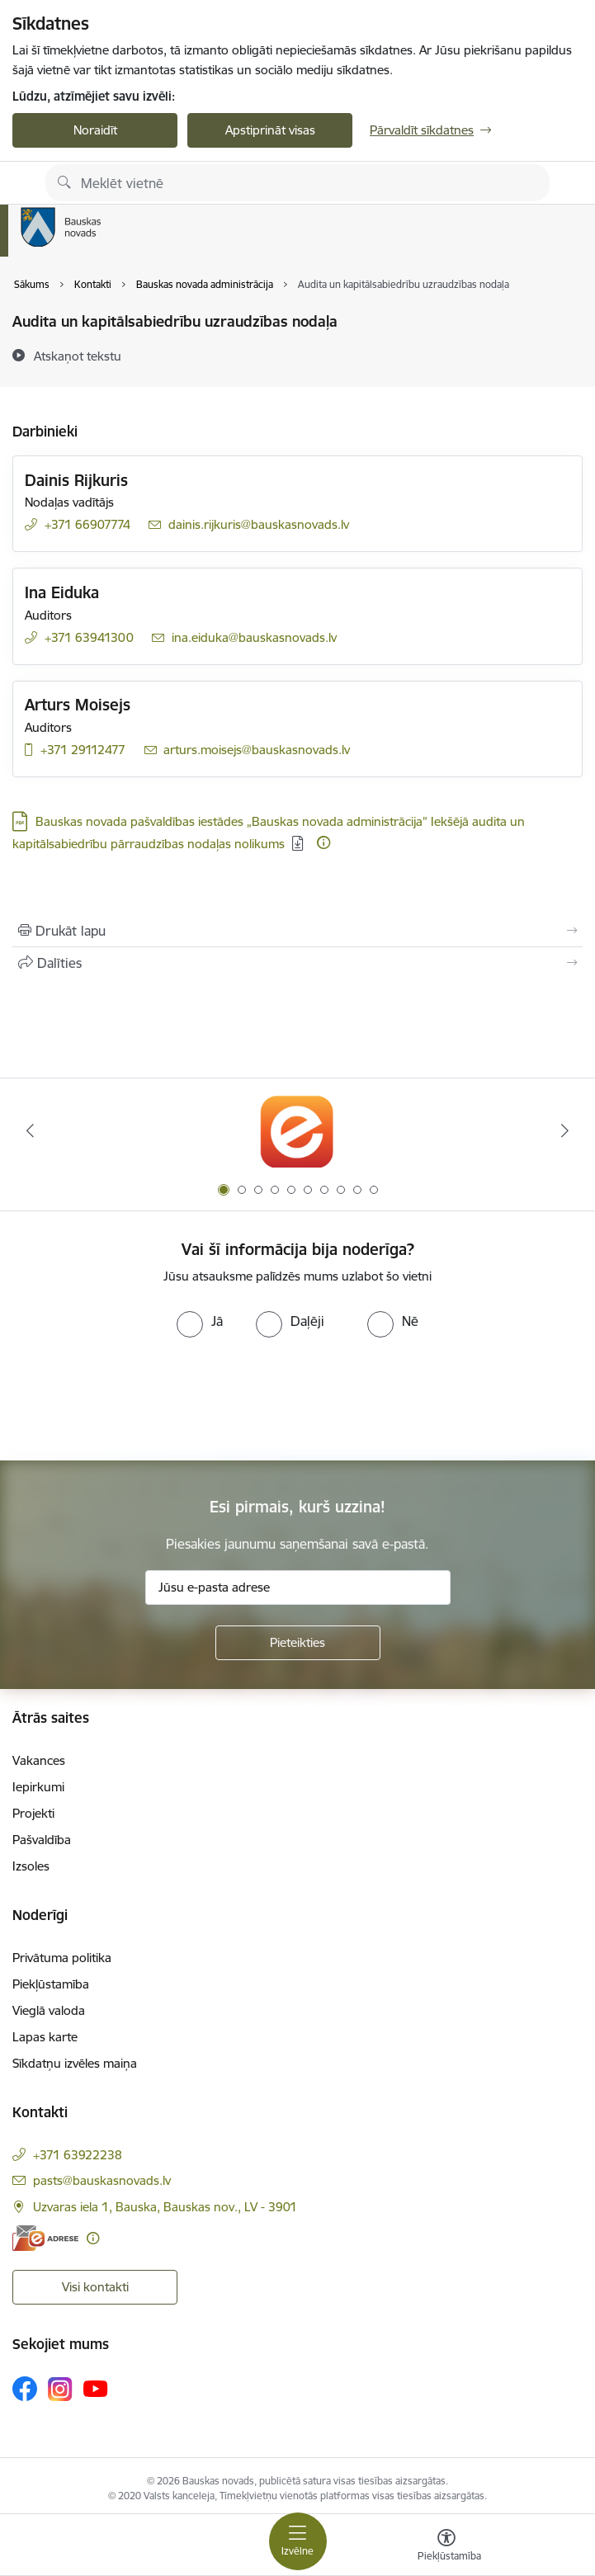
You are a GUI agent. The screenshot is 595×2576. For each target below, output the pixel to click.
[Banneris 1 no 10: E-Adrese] (297, 1131)
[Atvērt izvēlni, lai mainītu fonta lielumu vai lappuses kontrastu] (446, 2547)
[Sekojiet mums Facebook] (24, 2388)
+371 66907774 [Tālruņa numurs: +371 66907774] (87, 524)
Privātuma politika (61, 1957)
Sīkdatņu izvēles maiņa (74, 2063)
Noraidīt (95, 130)
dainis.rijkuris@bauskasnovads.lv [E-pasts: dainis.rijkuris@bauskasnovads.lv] (258, 524)
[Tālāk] (565, 1130)
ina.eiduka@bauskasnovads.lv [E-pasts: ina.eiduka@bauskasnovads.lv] (254, 637)
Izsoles (31, 1866)
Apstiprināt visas (270, 130)
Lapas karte (45, 2037)
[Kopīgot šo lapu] (297, 963)
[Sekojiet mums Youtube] (95, 2388)
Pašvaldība (41, 1839)
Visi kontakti (95, 2287)
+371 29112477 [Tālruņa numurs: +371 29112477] (82, 749)
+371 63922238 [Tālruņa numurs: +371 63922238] (77, 2155)
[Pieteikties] (297, 1642)
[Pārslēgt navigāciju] (298, 2541)
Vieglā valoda (48, 2010)
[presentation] (137, 1399)
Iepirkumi (38, 1787)
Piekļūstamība (50, 1984)
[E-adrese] (45, 2238)
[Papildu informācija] (323, 842)
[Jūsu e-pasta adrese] (298, 1587)
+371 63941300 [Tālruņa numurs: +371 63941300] (89, 637)
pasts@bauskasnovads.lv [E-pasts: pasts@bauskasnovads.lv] (102, 2180)
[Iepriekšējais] (29, 1130)
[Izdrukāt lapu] (297, 930)
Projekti (33, 1813)
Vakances (38, 1760)
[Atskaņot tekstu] (77, 356)
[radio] (200, 1321)
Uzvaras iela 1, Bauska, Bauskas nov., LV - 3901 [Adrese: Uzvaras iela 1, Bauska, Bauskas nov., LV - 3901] (165, 2207)
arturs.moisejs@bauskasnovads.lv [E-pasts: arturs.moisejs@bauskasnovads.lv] (256, 749)
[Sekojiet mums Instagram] (60, 2389)
